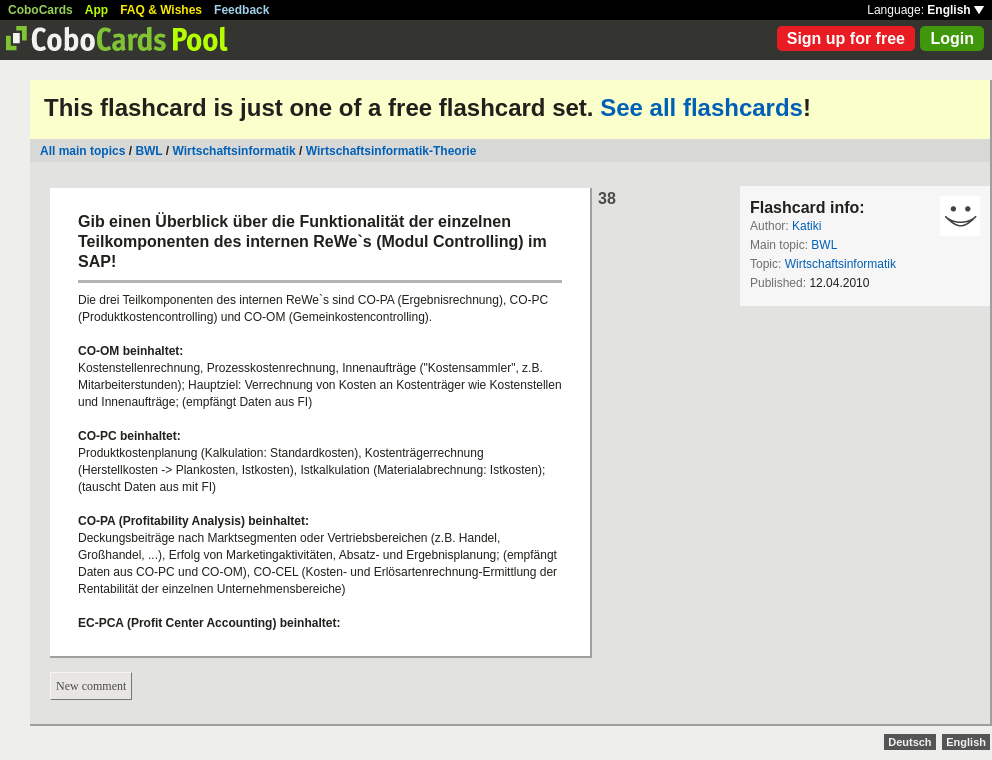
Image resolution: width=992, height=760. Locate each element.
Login (952, 38)
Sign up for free (846, 38)
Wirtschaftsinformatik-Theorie (391, 151)
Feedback (241, 10)
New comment (91, 686)
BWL (148, 151)
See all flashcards (701, 107)
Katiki (806, 226)
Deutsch (909, 742)
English (955, 10)
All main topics (82, 151)
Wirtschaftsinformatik (234, 151)
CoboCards (40, 10)
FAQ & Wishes (161, 10)
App (96, 10)
